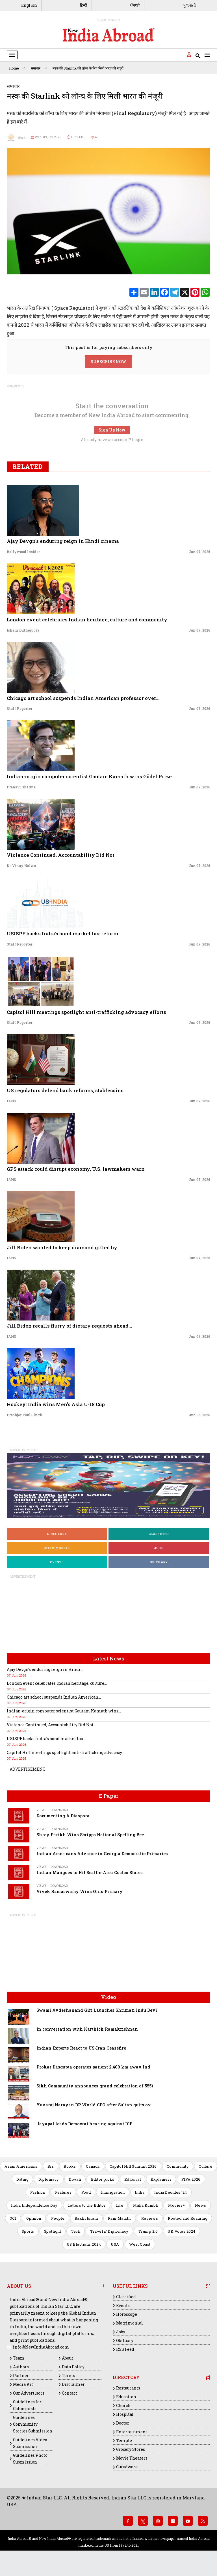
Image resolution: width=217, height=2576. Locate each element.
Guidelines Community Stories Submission (32, 2424)
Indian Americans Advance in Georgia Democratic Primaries (102, 1853)
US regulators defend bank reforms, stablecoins (65, 1090)
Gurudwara (127, 2466)
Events (57, 1562)
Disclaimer (73, 2384)
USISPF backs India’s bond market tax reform (62, 933)
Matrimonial (57, 1548)
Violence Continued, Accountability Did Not (60, 855)
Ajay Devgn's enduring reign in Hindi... (45, 1669)
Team (19, 2358)
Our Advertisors (28, 2393)
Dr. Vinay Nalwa (21, 865)
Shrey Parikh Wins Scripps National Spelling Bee (90, 1834)
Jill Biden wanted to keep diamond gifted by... (63, 1247)
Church (123, 2405)
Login (138, 439)
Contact (69, 2393)
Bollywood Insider (23, 551)
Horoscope (126, 2314)
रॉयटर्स (16, 138)
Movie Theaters (131, 2458)
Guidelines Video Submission (30, 2443)
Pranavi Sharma (21, 787)
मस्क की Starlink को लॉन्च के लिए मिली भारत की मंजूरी (88, 68)
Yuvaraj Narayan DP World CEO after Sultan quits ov (93, 2104)
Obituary (159, 1562)
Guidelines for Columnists (27, 2405)
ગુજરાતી (189, 5)
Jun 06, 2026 (199, 1415)
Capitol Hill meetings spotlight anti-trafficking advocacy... (65, 1752)
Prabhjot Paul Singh (24, 1415)
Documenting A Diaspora (63, 1815)
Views (41, 1810)
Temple (124, 2440)
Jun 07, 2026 (199, 551)
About (67, 2358)
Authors (21, 2366)
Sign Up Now (112, 430)
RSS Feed (125, 2349)
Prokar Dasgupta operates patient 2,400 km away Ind (93, 2067)
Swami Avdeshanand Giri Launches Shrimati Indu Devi (96, 2010)
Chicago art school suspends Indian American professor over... (83, 698)
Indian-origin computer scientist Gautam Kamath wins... (64, 1710)
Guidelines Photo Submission (30, 2459)
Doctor (122, 2423)
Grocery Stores (130, 2449)
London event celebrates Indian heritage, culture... (57, 1683)
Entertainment (131, 2431)
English (29, 5)
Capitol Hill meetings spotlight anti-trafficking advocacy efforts (86, 1012)
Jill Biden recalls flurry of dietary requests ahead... (69, 1325)
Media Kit (23, 2384)
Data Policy (73, 2366)
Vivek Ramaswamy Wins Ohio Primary (79, 1891)
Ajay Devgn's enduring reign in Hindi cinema (63, 541)
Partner (21, 2375)
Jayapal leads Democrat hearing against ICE (84, 2123)
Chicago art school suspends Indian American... (54, 1697)
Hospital (125, 2414)
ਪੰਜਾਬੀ (135, 5)
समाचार (39, 68)
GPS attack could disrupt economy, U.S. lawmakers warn (76, 1169)
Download (59, 1810)
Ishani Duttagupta (23, 630)
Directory (57, 1534)
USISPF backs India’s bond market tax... (46, 1738)
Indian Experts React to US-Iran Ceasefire (81, 2048)
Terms (68, 2375)
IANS (11, 1101)
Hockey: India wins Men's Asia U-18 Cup (56, 1404)
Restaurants (128, 2388)
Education (126, 2396)
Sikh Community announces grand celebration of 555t (94, 2086)
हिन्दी (83, 5)
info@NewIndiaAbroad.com (41, 2347)
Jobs (159, 1548)
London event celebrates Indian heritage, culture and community (87, 619)
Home (17, 68)
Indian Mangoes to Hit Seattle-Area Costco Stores (89, 1872)
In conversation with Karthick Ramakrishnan (87, 2029)
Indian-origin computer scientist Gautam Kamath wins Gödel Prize (89, 776)
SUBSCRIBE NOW (108, 361)
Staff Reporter (19, 708)
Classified (159, 1534)
